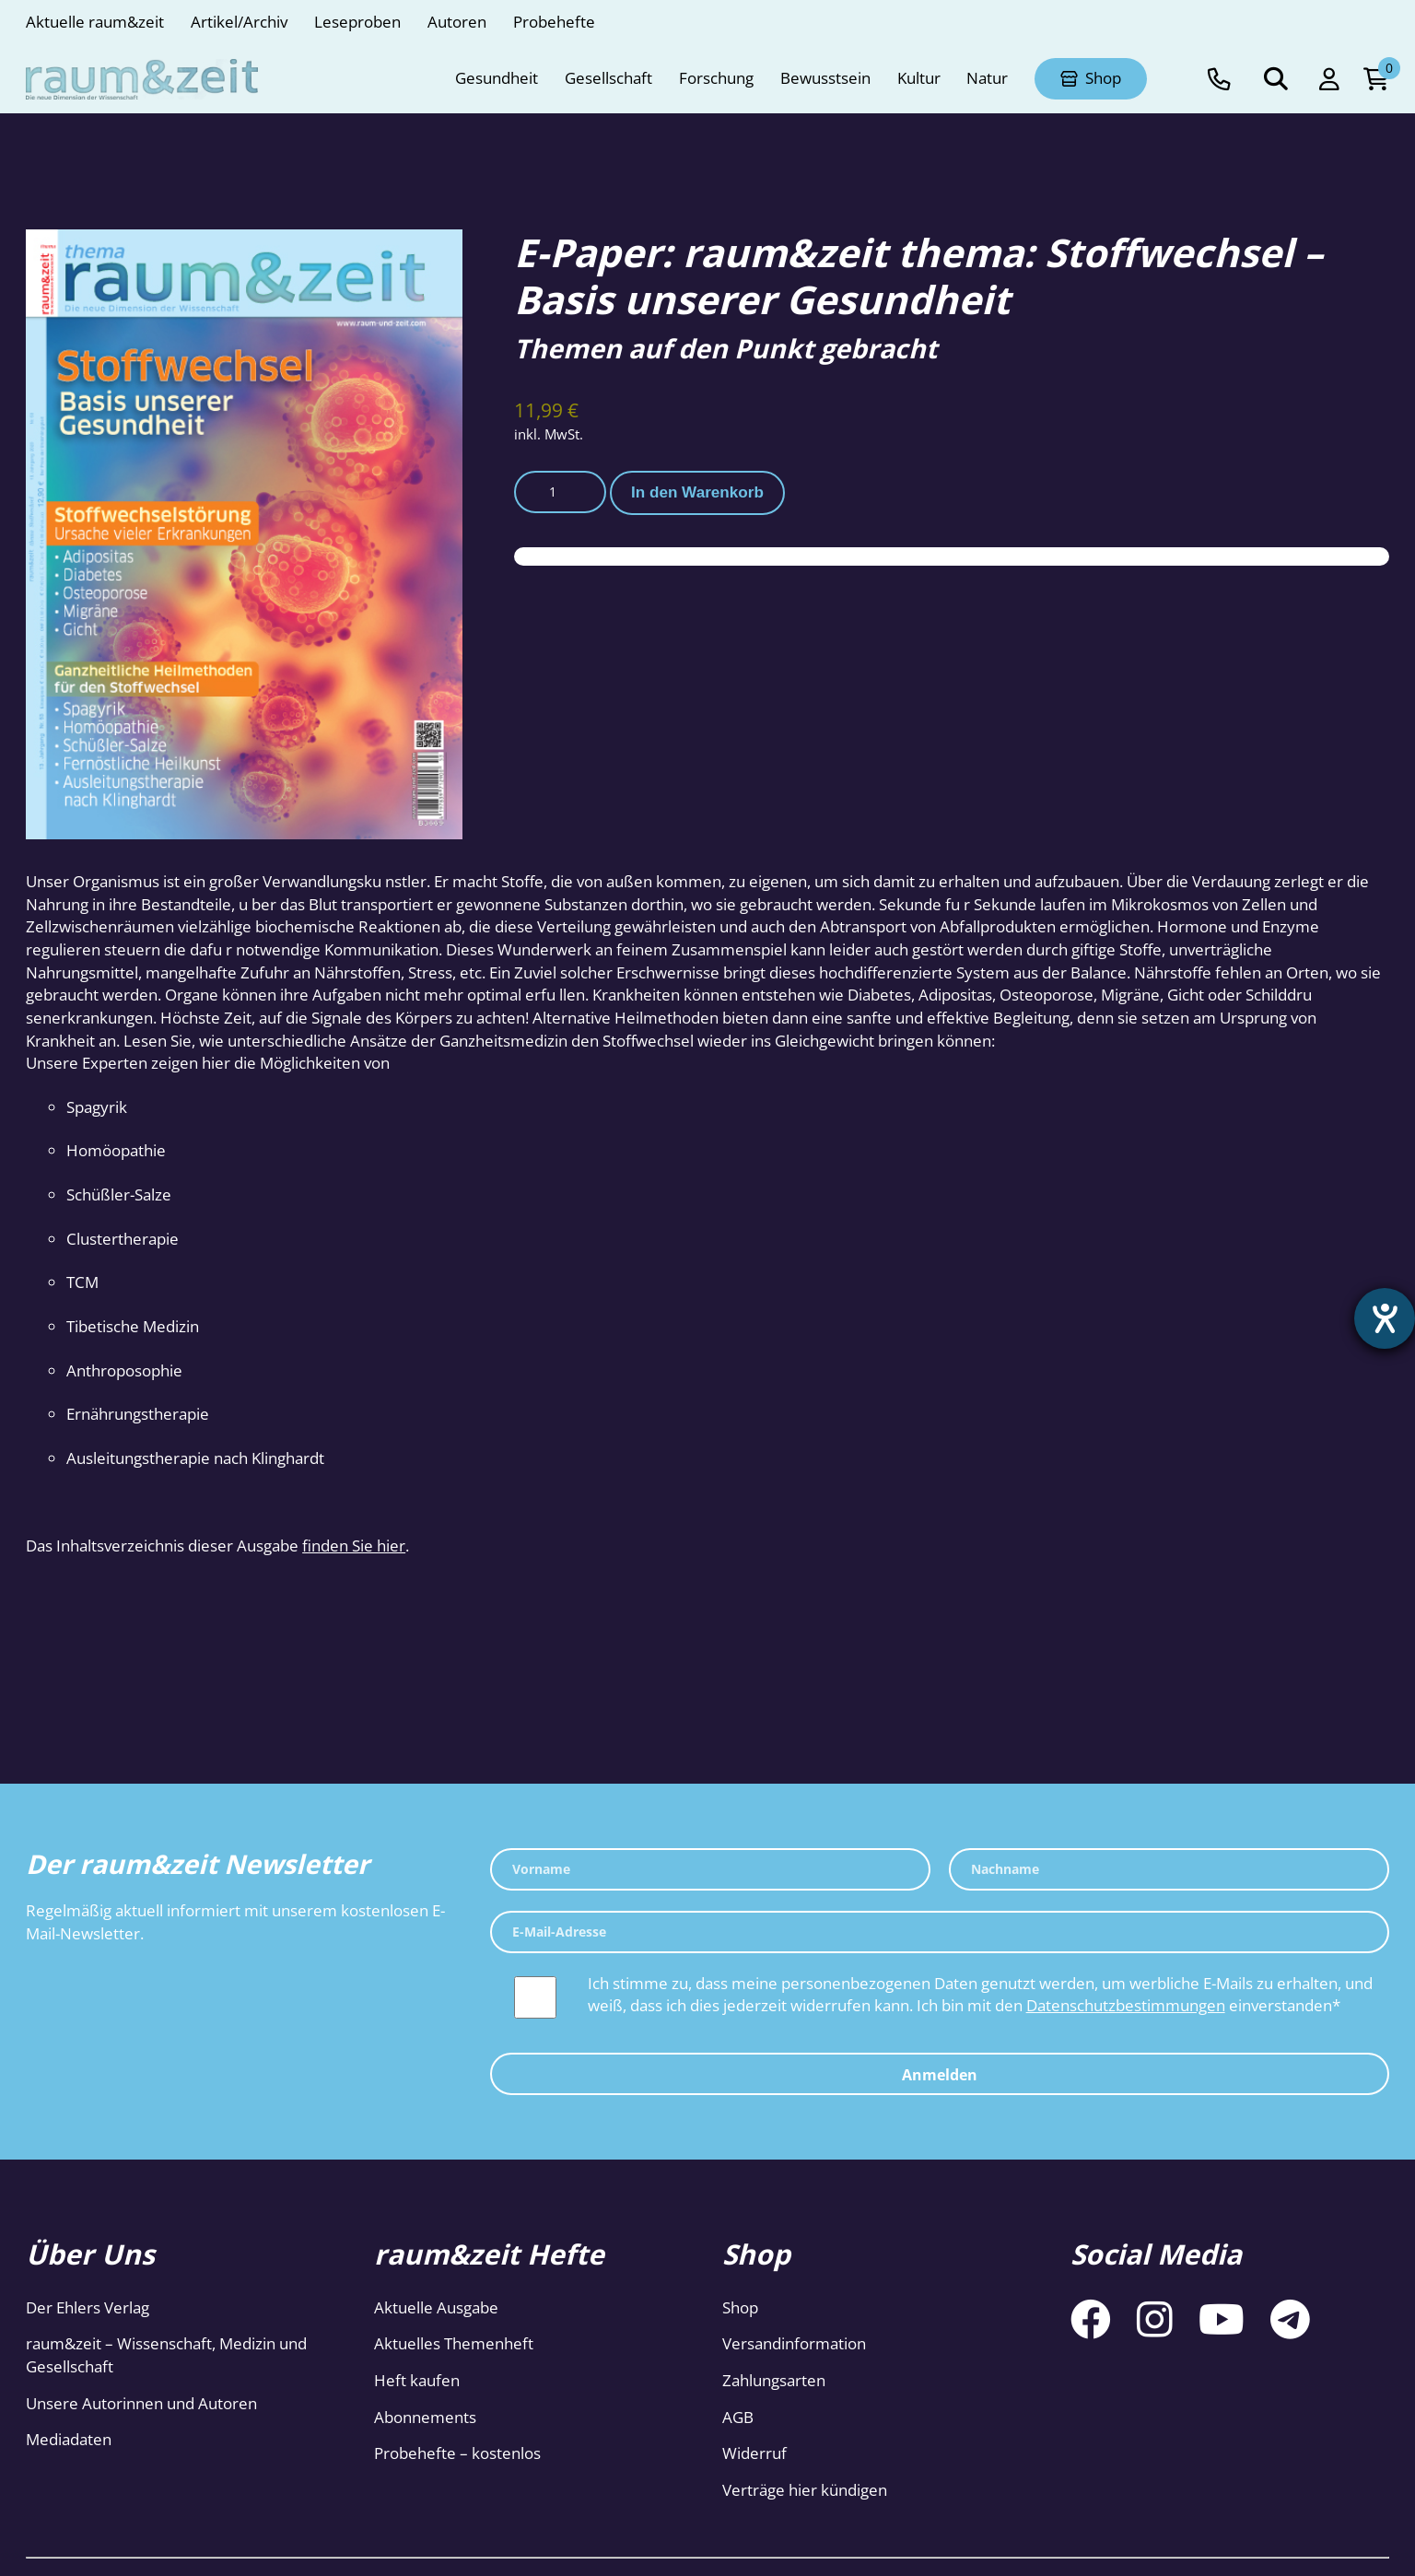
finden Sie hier (353, 1545)
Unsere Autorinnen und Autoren (141, 2403)
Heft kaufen (417, 2380)
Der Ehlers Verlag (87, 2307)
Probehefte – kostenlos (457, 2453)
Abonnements (425, 2417)
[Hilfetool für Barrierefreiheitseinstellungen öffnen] (1384, 1318)
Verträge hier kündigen (804, 2489)
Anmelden (939, 2075)
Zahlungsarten (773, 2380)
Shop (740, 2307)
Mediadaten (68, 2439)
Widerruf (754, 2453)
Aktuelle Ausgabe (436, 2307)
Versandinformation (794, 2343)
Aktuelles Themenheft (453, 2343)
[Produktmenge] (560, 492)
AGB (738, 2417)
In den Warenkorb (697, 492)
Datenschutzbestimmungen (1125, 2005)
